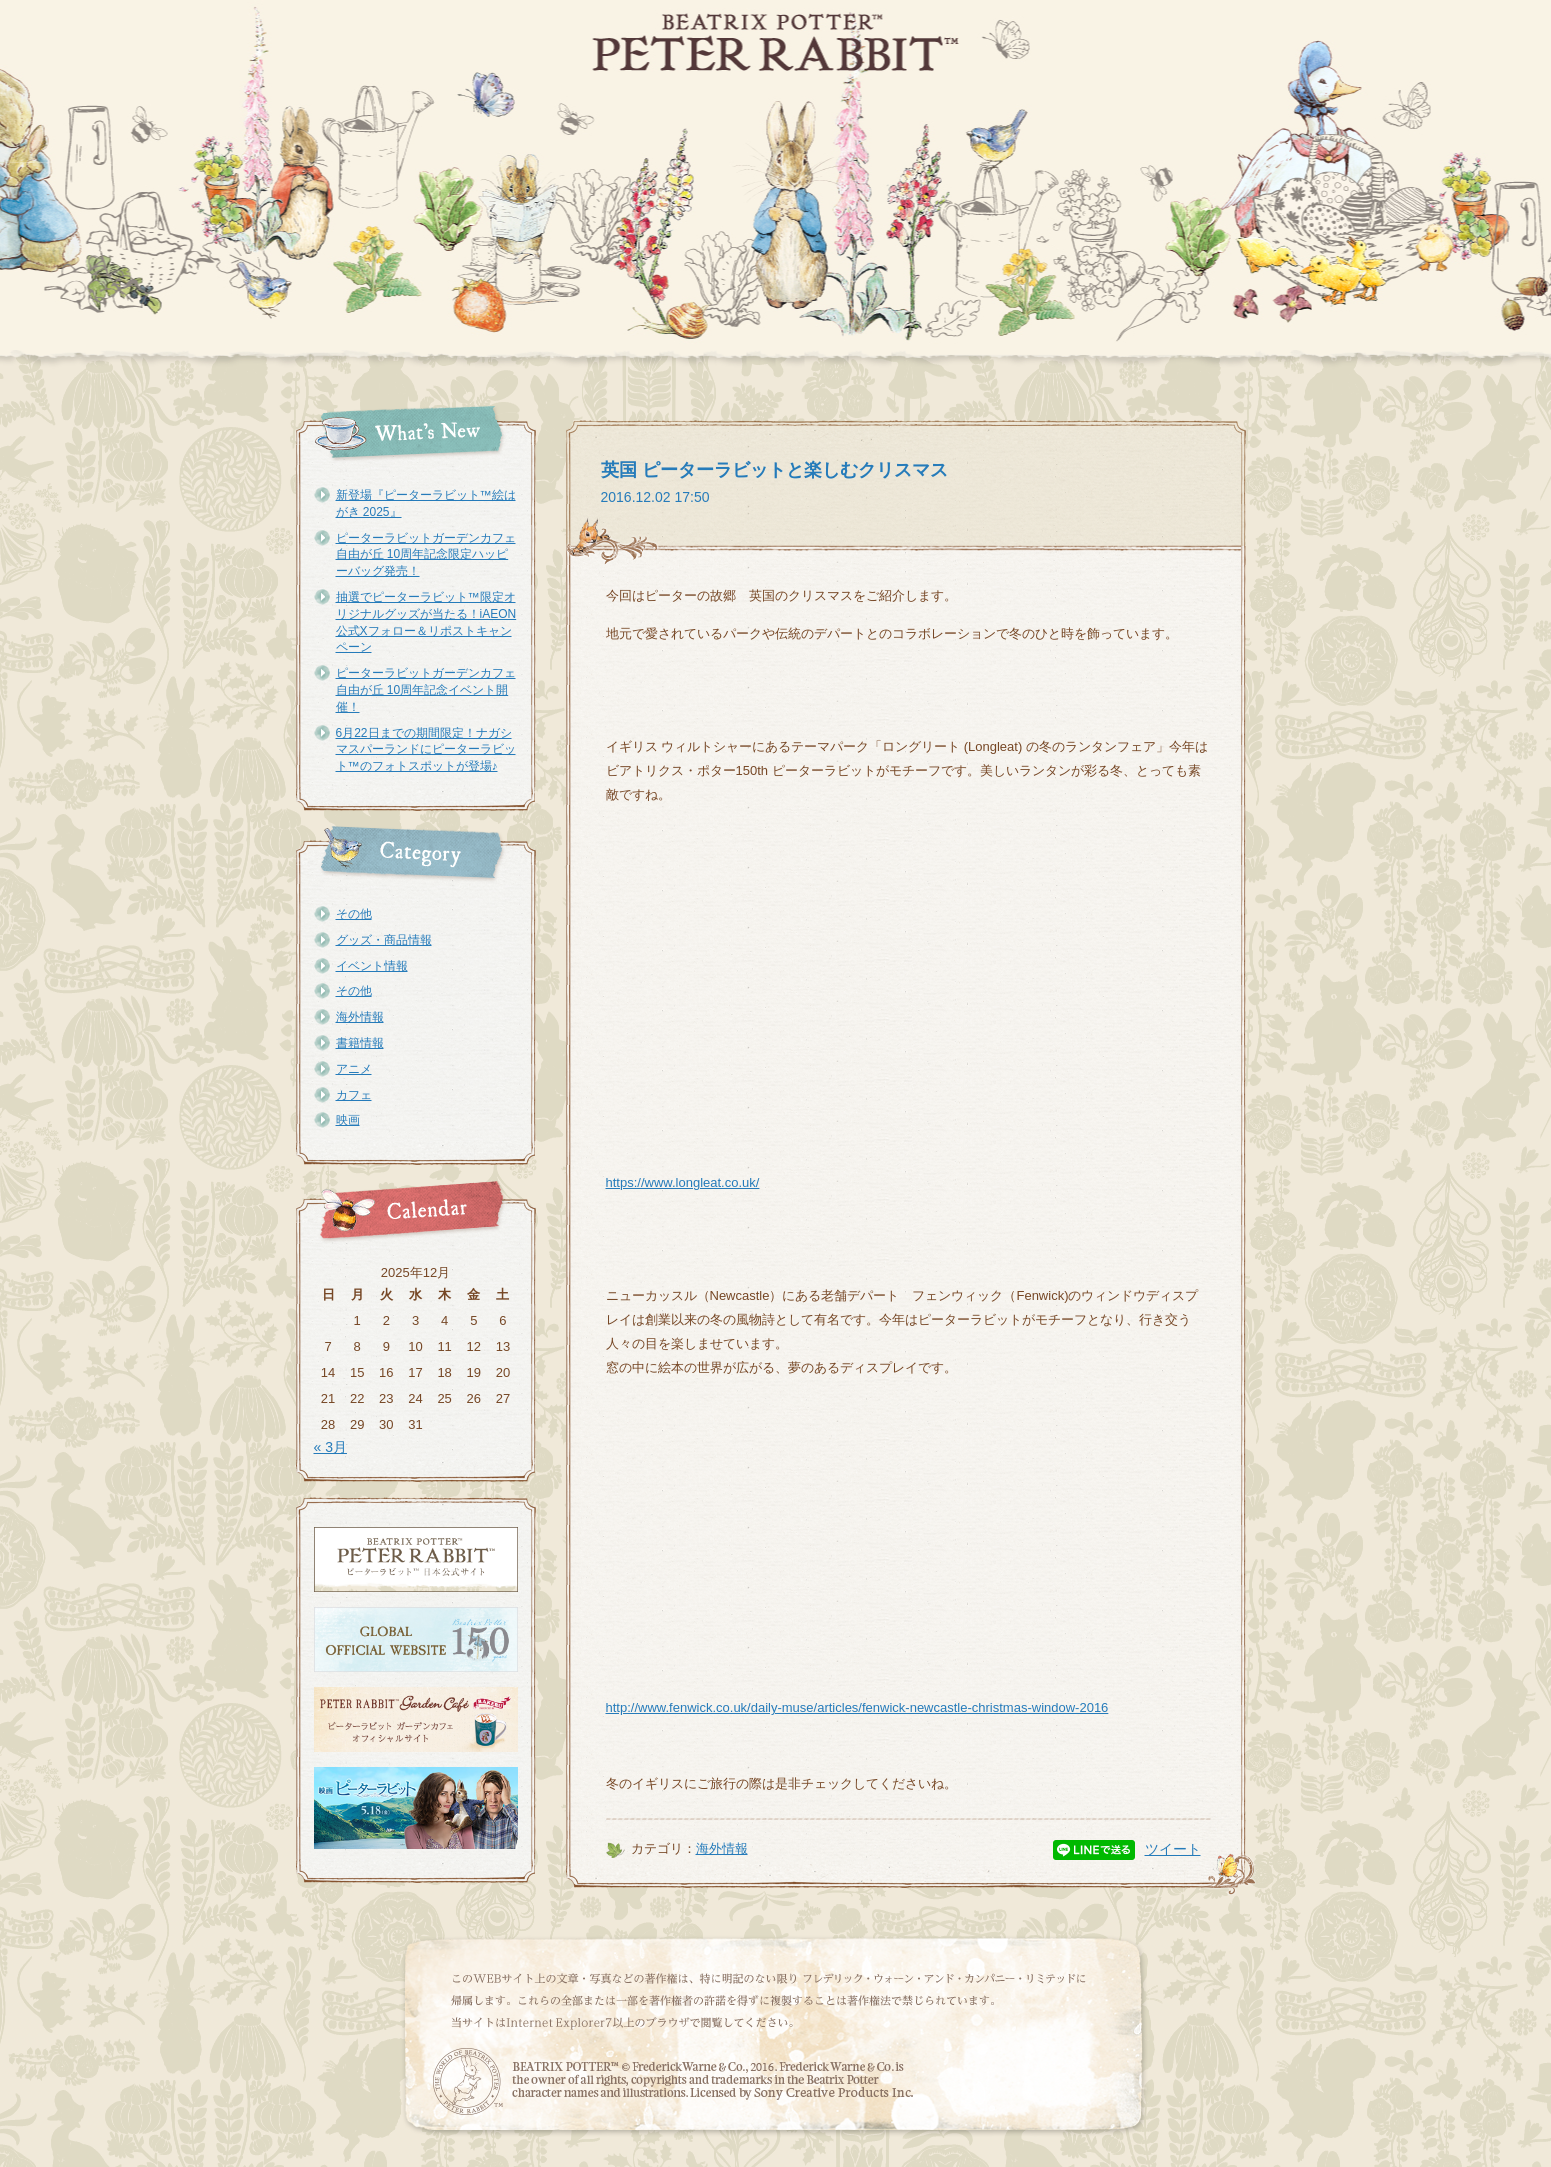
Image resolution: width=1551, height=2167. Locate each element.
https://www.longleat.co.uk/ (683, 1182)
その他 (354, 914)
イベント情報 (372, 966)
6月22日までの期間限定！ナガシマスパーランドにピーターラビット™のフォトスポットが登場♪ (426, 750)
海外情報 (360, 1017)
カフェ (354, 1095)
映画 (348, 1120)
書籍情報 (360, 1043)
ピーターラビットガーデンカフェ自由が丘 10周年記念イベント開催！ (426, 690)
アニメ (354, 1069)
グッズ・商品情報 (384, 940)
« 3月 (330, 1447)
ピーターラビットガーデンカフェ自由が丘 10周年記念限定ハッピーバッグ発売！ (426, 555)
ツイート (1173, 1849)
